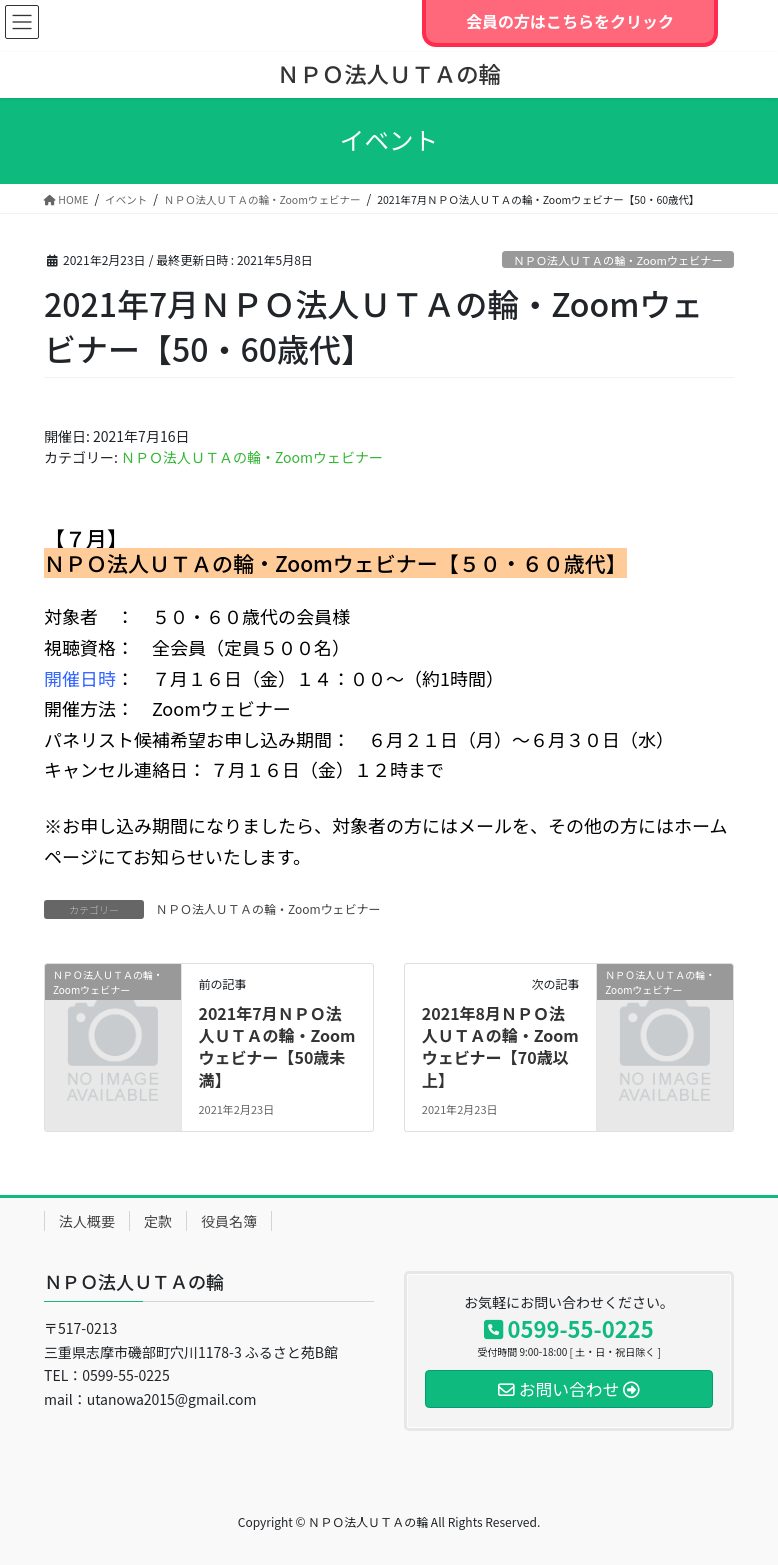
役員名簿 (229, 1221)
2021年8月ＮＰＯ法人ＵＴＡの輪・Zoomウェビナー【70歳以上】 (500, 1046)
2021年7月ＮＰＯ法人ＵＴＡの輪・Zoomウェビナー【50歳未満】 (276, 1046)
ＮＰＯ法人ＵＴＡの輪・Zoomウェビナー (617, 260)
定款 (158, 1221)
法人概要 (87, 1221)
